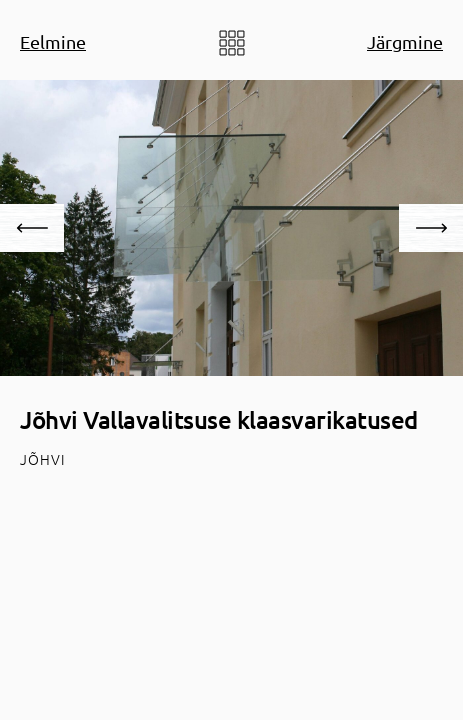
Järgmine (405, 41)
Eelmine (53, 41)
